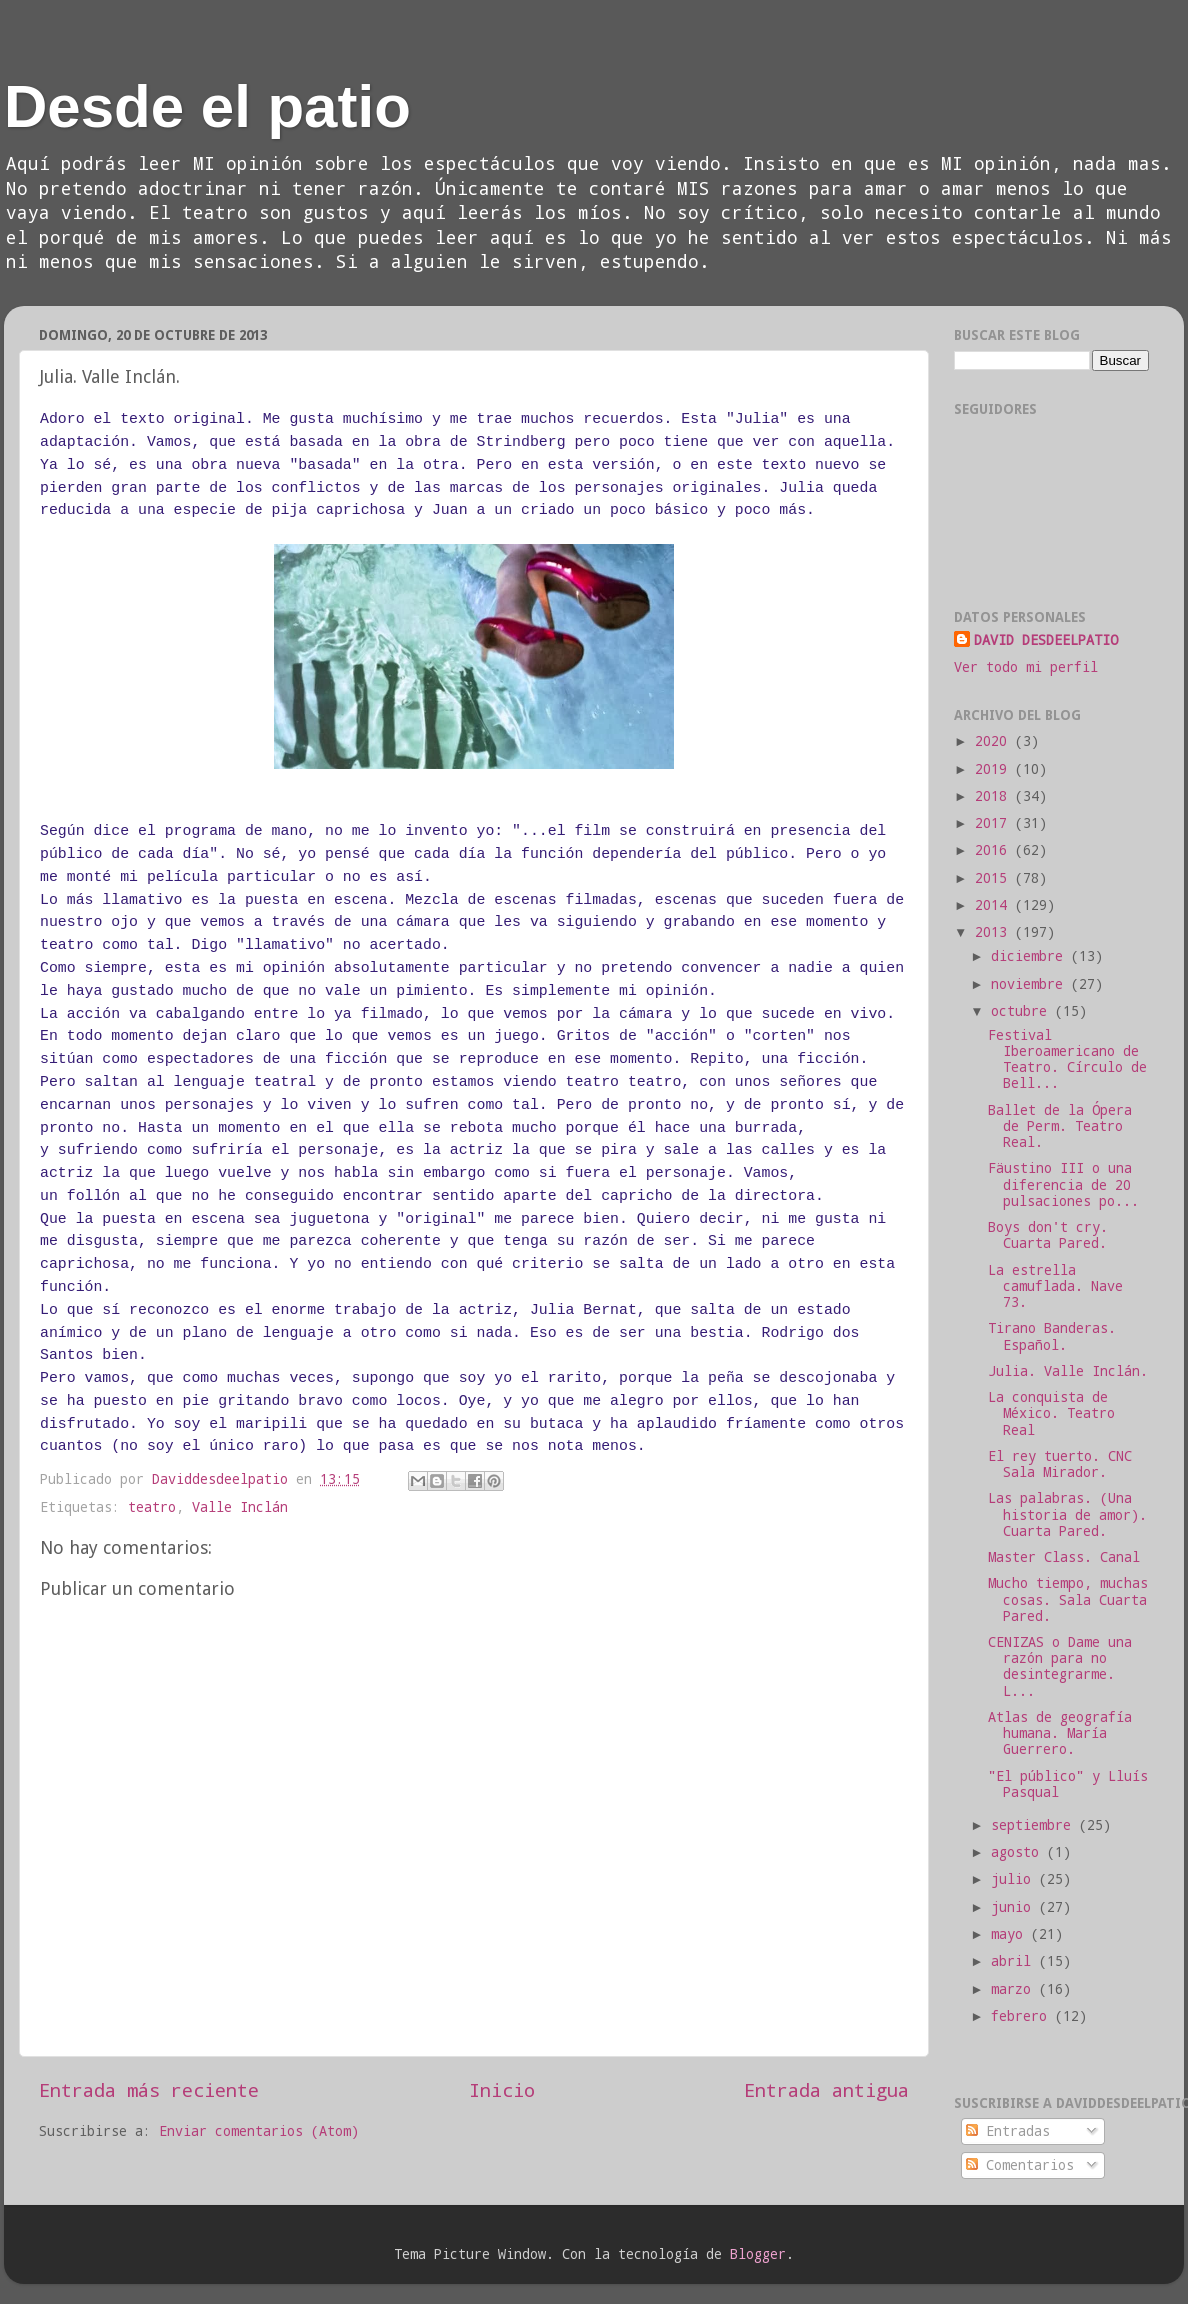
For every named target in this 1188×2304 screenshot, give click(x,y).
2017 (995, 823)
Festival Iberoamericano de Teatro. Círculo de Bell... (1067, 1059)
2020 (995, 741)
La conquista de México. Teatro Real (1051, 1413)
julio (1015, 1879)
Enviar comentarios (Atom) (259, 2131)
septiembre (1035, 1825)
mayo (1011, 1934)
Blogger (758, 2254)
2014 (995, 905)
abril (1015, 1961)
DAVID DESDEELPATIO (1046, 640)
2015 (995, 878)
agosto (1019, 1852)
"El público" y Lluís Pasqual (1068, 1784)
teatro (152, 1507)
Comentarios (1020, 2165)
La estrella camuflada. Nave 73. (1055, 1286)
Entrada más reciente (149, 2089)
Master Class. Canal (1064, 1557)
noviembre (1031, 984)
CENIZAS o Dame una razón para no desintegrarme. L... (1060, 1666)
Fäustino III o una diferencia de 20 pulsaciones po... (1063, 1184)
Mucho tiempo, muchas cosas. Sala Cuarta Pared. (1068, 1599)
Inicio (502, 2089)
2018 (995, 796)
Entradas (1008, 2131)
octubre (1023, 1011)
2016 (995, 850)
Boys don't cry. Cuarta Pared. (1048, 1235)
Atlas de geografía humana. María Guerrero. (1060, 1733)
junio (1015, 1907)
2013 (995, 932)
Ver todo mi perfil (1026, 667)
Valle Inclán (240, 1507)
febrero (1023, 2016)
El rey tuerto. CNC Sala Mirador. (1060, 1464)
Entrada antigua (826, 2089)
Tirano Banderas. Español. (1052, 1336)
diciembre (1031, 956)
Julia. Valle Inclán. (1068, 1371)
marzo (1015, 1989)
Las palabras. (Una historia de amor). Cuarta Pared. (1067, 1514)
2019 (995, 769)
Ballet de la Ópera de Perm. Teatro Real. (1060, 1126)
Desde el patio (207, 106)
